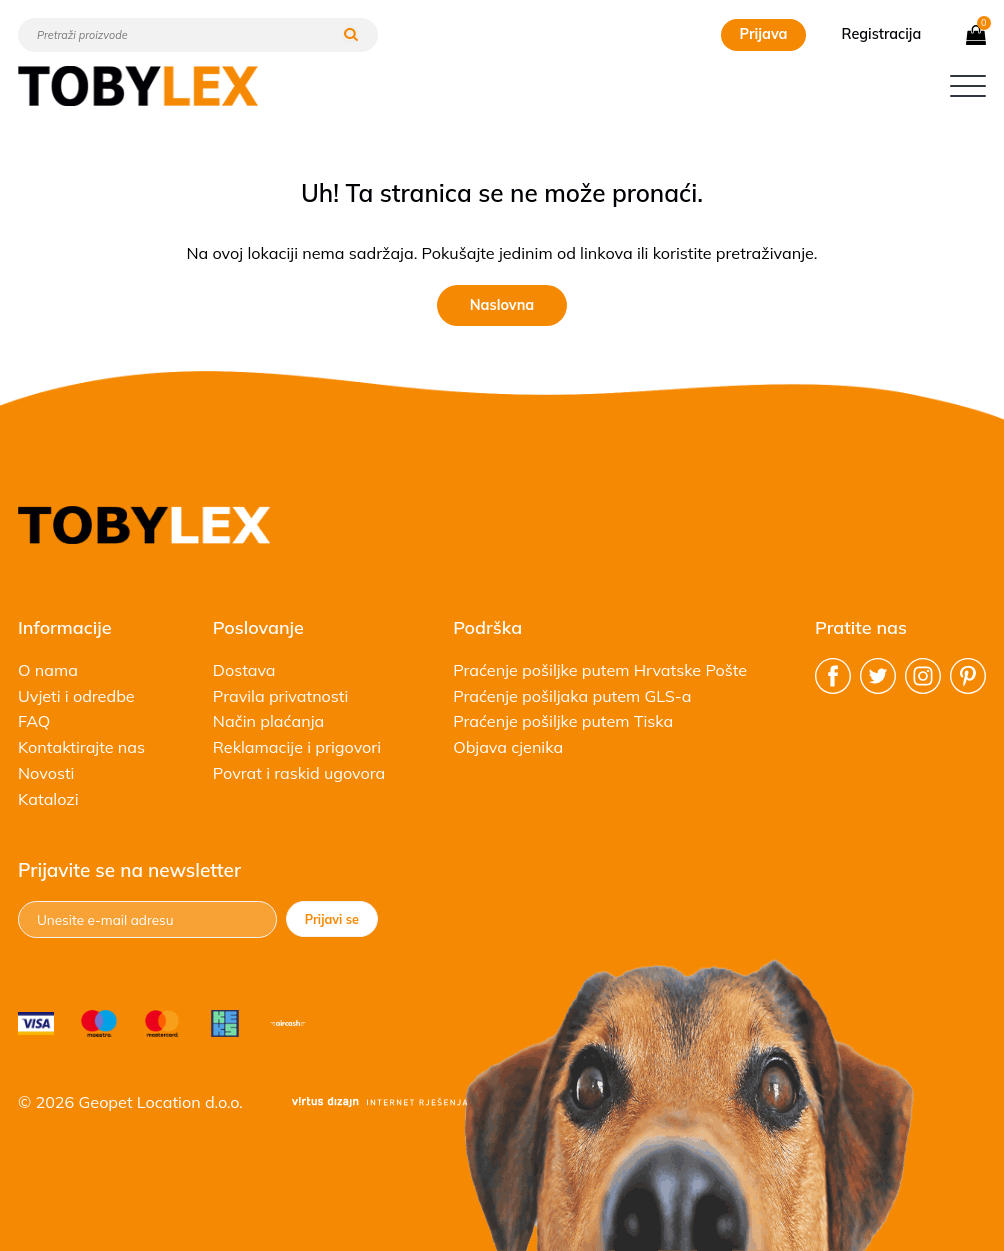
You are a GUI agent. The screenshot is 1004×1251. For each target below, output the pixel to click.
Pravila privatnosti (281, 696)
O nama (48, 670)
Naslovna (502, 305)
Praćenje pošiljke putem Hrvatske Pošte (600, 670)
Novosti (46, 773)
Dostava (244, 670)
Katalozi (48, 799)
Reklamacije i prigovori (297, 747)
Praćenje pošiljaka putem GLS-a (572, 696)
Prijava (763, 34)
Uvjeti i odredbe (76, 696)
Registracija (882, 34)
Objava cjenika (508, 747)
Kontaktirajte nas (81, 747)
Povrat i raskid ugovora (299, 773)
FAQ (34, 721)
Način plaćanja (268, 721)
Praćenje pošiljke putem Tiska (563, 721)
